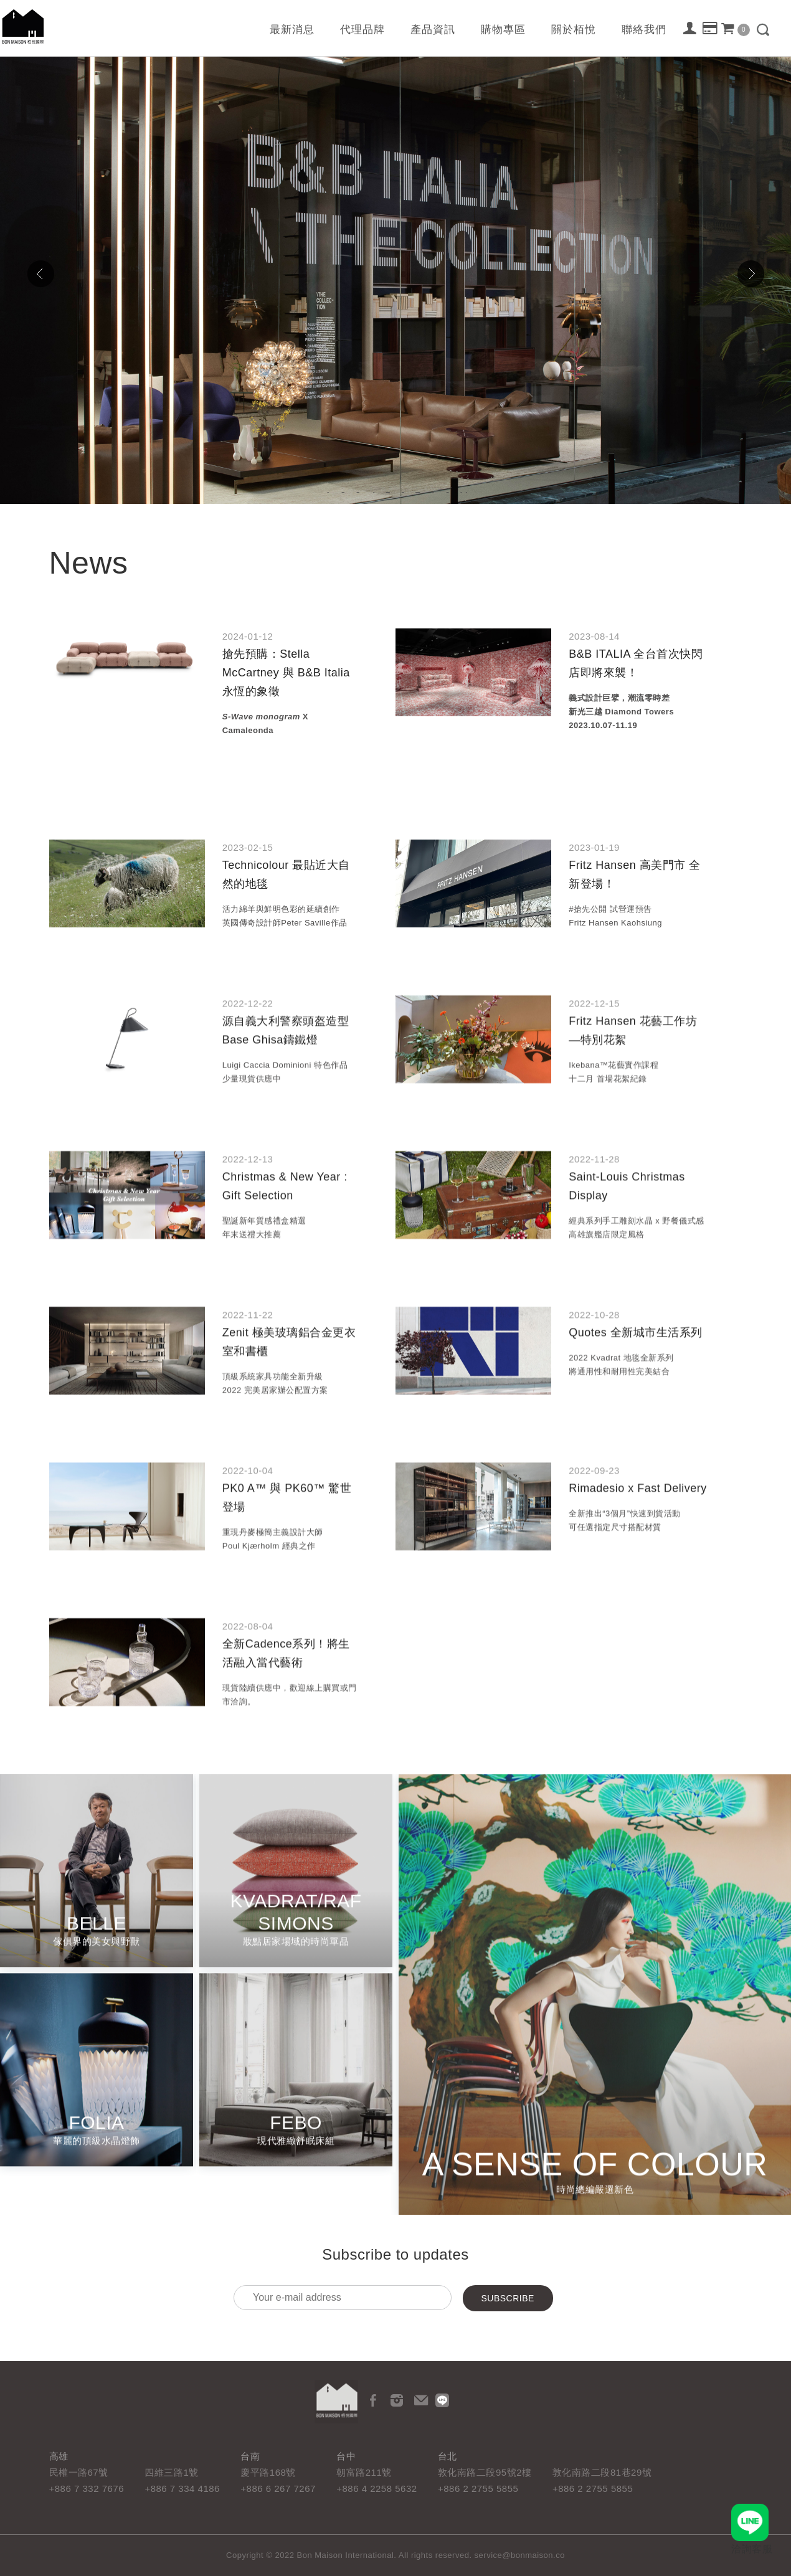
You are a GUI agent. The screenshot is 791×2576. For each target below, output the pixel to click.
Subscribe (507, 2298)
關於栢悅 (573, 30)
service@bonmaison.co (520, 2555)
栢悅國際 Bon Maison (23, 26)
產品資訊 (432, 30)
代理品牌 (362, 30)
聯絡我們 (644, 30)
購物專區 (503, 30)
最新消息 (292, 30)
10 (462, 492)
